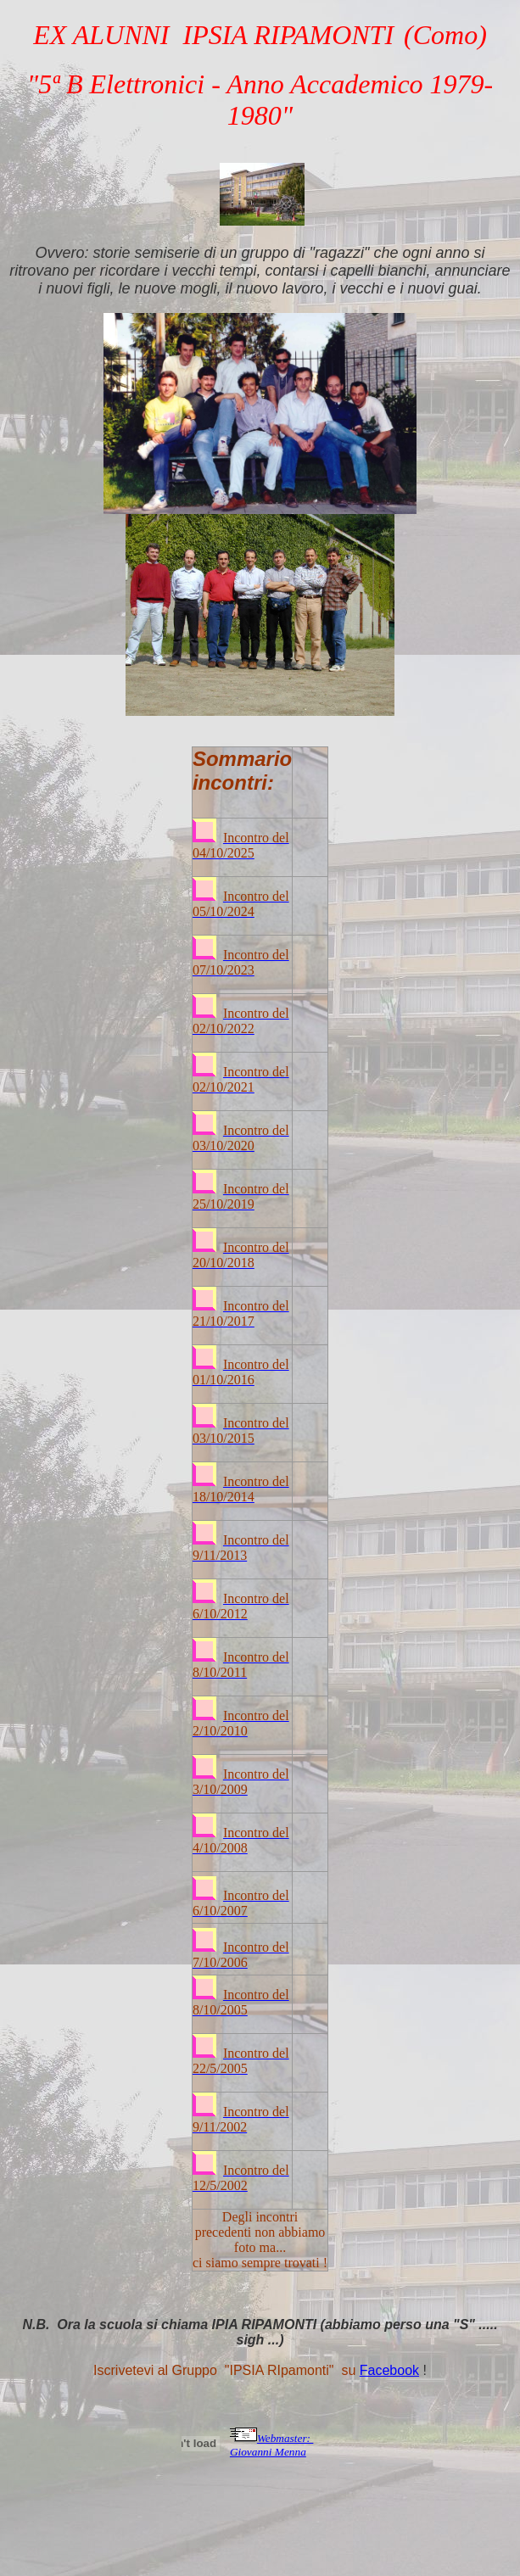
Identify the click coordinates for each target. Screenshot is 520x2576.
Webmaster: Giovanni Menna (272, 2445)
